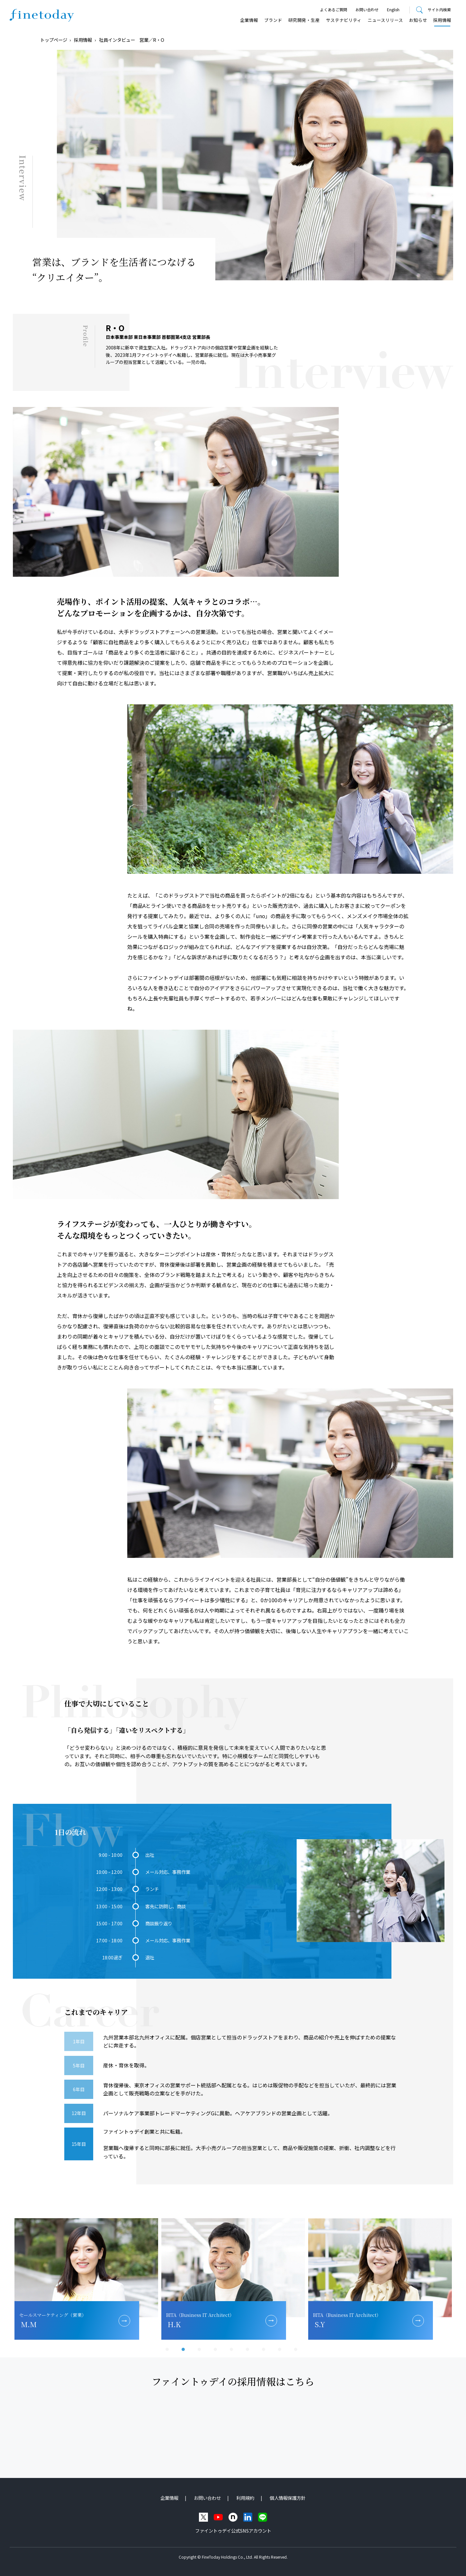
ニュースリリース (385, 20)
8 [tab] (281, 2351)
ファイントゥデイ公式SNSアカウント (233, 2530)
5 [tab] (233, 2351)
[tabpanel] (86, 2279)
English (393, 9)
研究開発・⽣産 (304, 20)
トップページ (53, 39)
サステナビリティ (344, 20)
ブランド (273, 20)
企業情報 (249, 20)
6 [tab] (249, 2351)
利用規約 (245, 2497)
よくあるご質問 (333, 9)
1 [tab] (169, 2351)
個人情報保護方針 (288, 2497)
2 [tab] (185, 2351)
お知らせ (418, 20)
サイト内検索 (439, 9)
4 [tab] (217, 2351)
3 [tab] (201, 2351)
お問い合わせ (367, 9)
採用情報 (442, 20)
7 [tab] (265, 2351)
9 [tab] (297, 2351)
